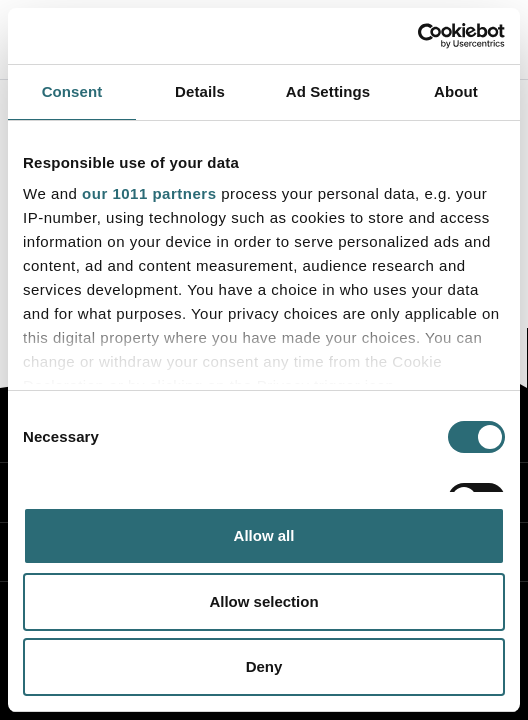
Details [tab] (200, 91)
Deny (264, 666)
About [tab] (456, 91)
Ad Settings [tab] (328, 91)
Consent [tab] (72, 91)
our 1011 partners (149, 193)
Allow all (264, 535)
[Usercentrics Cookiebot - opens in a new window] (417, 36)
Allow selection (263, 601)
